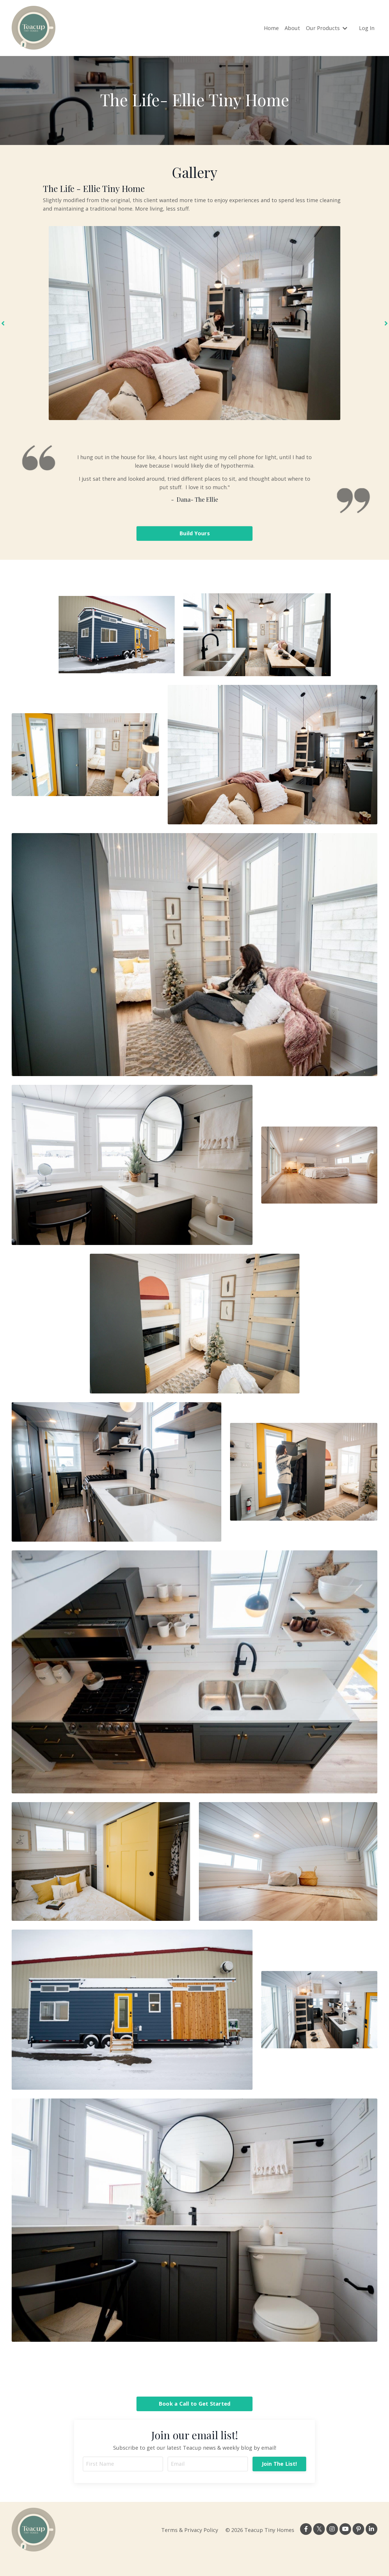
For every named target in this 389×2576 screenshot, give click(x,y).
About (292, 28)
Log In (366, 28)
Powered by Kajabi (359, 2561)
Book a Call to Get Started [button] (195, 2403)
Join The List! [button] (279, 2463)
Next (386, 323)
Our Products (326, 28)
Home (271, 28)
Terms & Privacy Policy (189, 2529)
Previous (3, 323)
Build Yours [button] (194, 533)
